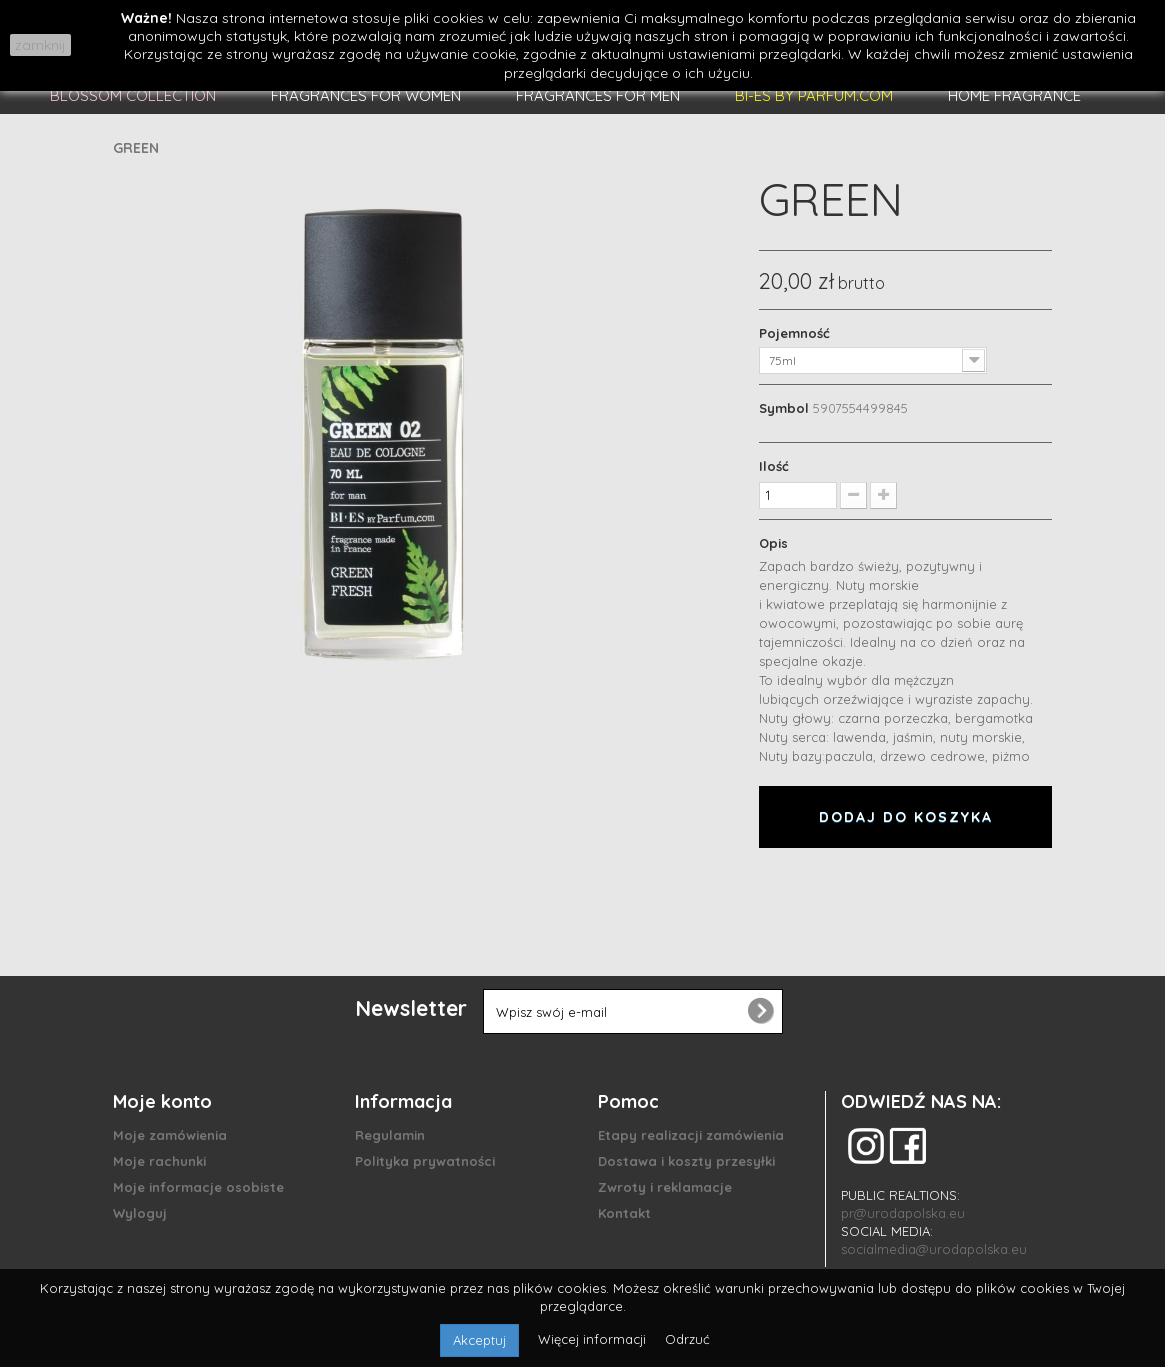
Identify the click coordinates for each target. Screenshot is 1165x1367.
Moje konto (162, 1101)
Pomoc (628, 1101)
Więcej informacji (594, 1339)
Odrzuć (687, 1339)
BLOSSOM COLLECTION (133, 95)
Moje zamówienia (170, 1135)
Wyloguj (140, 1213)
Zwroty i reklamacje (665, 1187)
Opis (773, 543)
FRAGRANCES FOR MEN (598, 95)
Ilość (774, 466)
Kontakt (624, 1213)
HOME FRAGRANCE (1014, 95)
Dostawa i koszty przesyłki (686, 1161)
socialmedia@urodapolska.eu (934, 1249)
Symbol (784, 408)
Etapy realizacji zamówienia (691, 1135)
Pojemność (796, 333)
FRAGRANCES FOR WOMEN (366, 95)
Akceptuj (479, 1340)
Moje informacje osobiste (198, 1187)
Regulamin (390, 1135)
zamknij (40, 45)
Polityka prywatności (425, 1161)
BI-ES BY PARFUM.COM (814, 95)
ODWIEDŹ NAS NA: (921, 1101)
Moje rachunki (159, 1161)
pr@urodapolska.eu (903, 1213)
